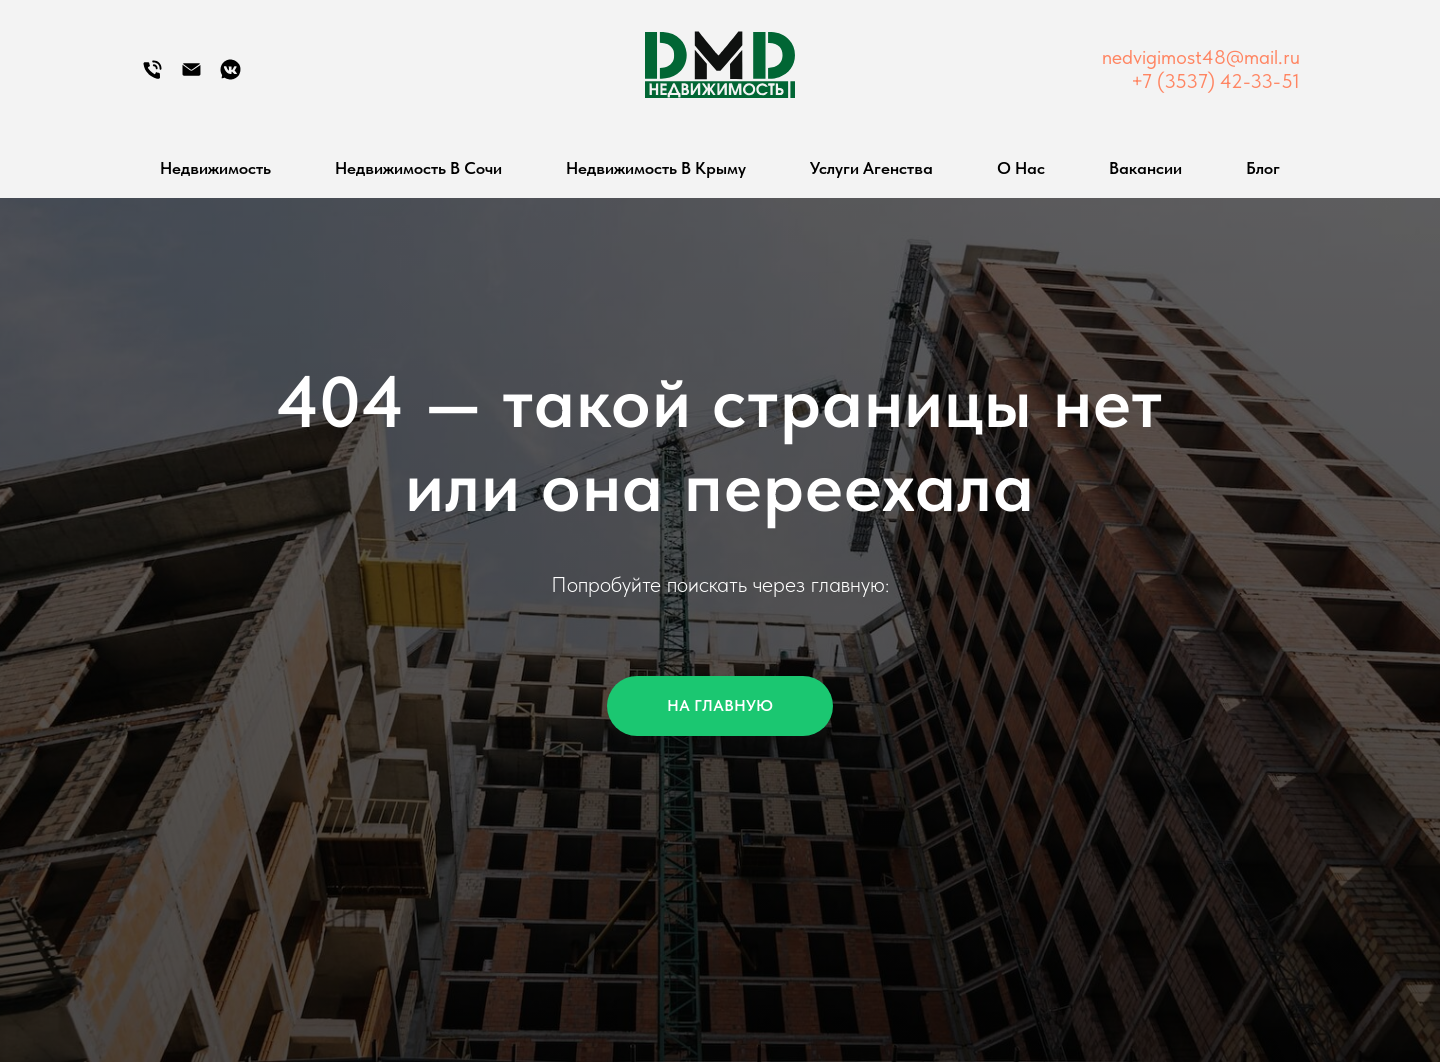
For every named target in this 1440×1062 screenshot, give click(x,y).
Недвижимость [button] (215, 168)
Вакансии (1145, 168)
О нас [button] (1021, 168)
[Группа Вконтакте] (230, 76)
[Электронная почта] (191, 76)
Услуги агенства (871, 168)
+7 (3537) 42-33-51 (1215, 81)
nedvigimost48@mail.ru (1201, 57)
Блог (1263, 168)
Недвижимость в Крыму (656, 168)
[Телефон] (152, 76)
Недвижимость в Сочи (418, 168)
